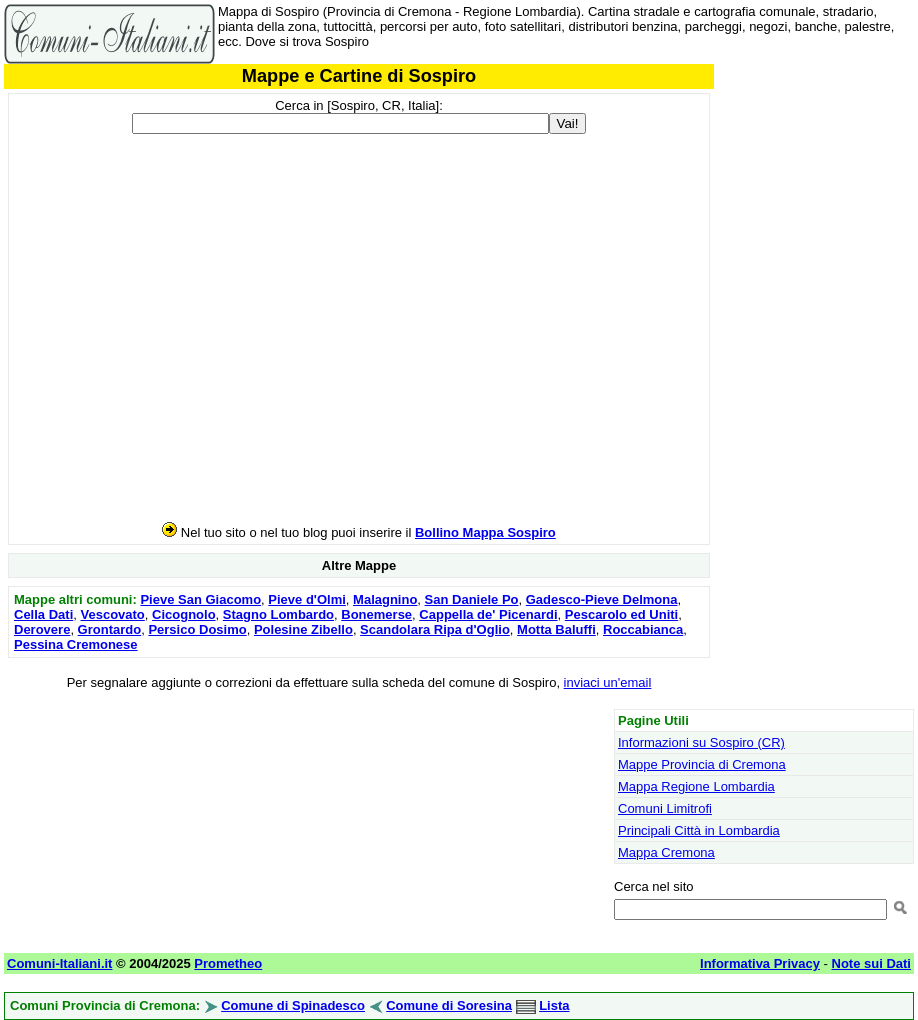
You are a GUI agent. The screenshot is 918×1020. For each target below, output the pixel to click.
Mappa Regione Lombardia (696, 786)
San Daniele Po (472, 599)
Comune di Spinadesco (293, 1005)
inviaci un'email (608, 682)
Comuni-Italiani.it (59, 963)
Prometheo (228, 963)
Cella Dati (43, 614)
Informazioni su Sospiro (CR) (701, 742)
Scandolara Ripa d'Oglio (435, 629)
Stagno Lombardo (278, 614)
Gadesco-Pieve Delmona (602, 599)
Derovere (42, 629)
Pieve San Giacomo (200, 599)
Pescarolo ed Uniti (621, 614)
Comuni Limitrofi (665, 808)
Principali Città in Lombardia (699, 830)
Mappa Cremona (666, 852)
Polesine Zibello (303, 629)
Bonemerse (376, 614)
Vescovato (112, 614)
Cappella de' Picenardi (488, 614)
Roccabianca (643, 629)
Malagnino (385, 599)
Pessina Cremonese (76, 644)
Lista (554, 1005)
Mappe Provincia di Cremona (702, 764)
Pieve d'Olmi (307, 599)
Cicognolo (184, 614)
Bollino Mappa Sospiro (485, 532)
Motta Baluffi (556, 629)
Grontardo (110, 629)
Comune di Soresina (449, 1005)
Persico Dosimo (197, 629)
